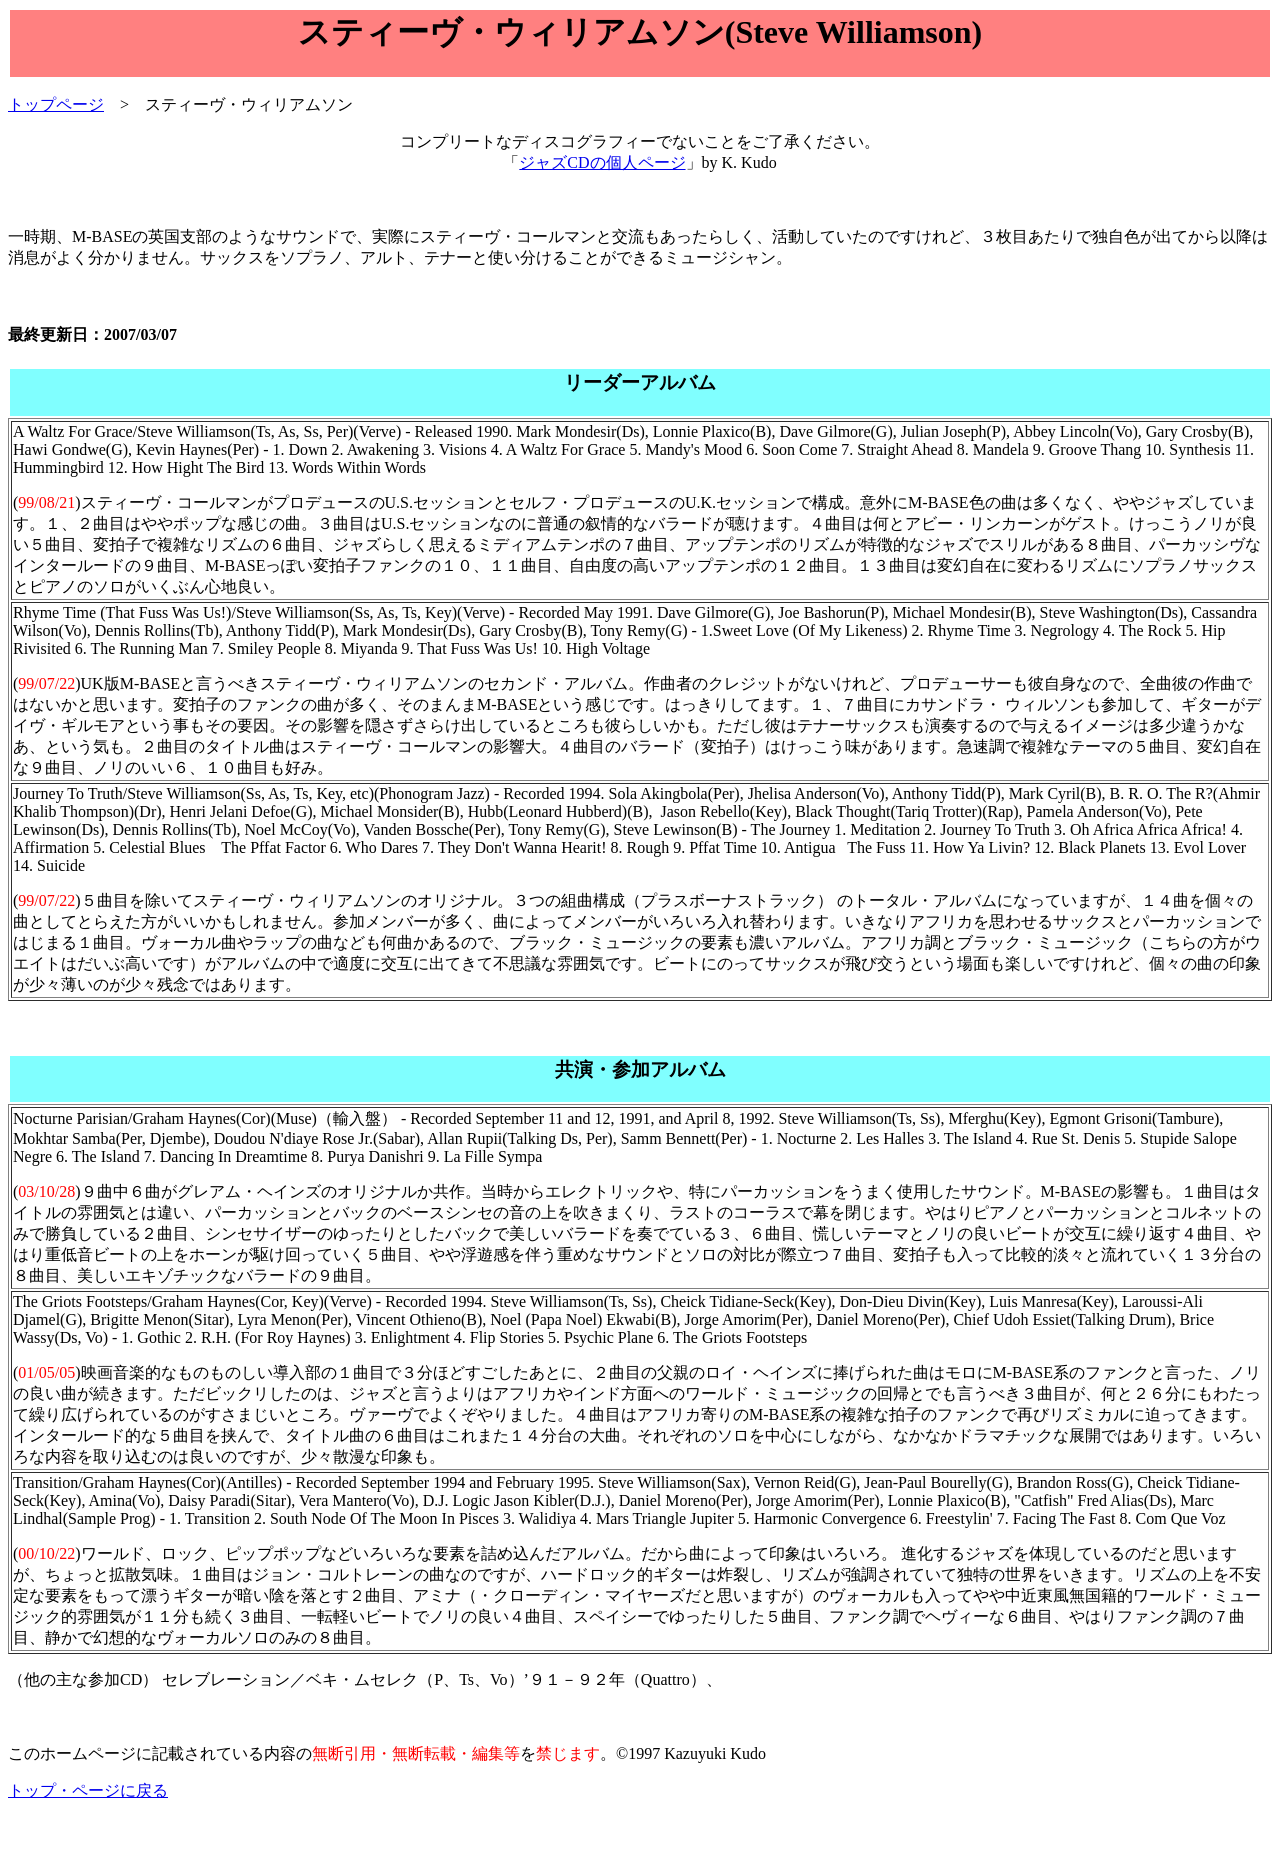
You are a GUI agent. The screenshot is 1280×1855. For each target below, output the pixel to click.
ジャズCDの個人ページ (602, 162)
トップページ (56, 104)
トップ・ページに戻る (88, 1790)
